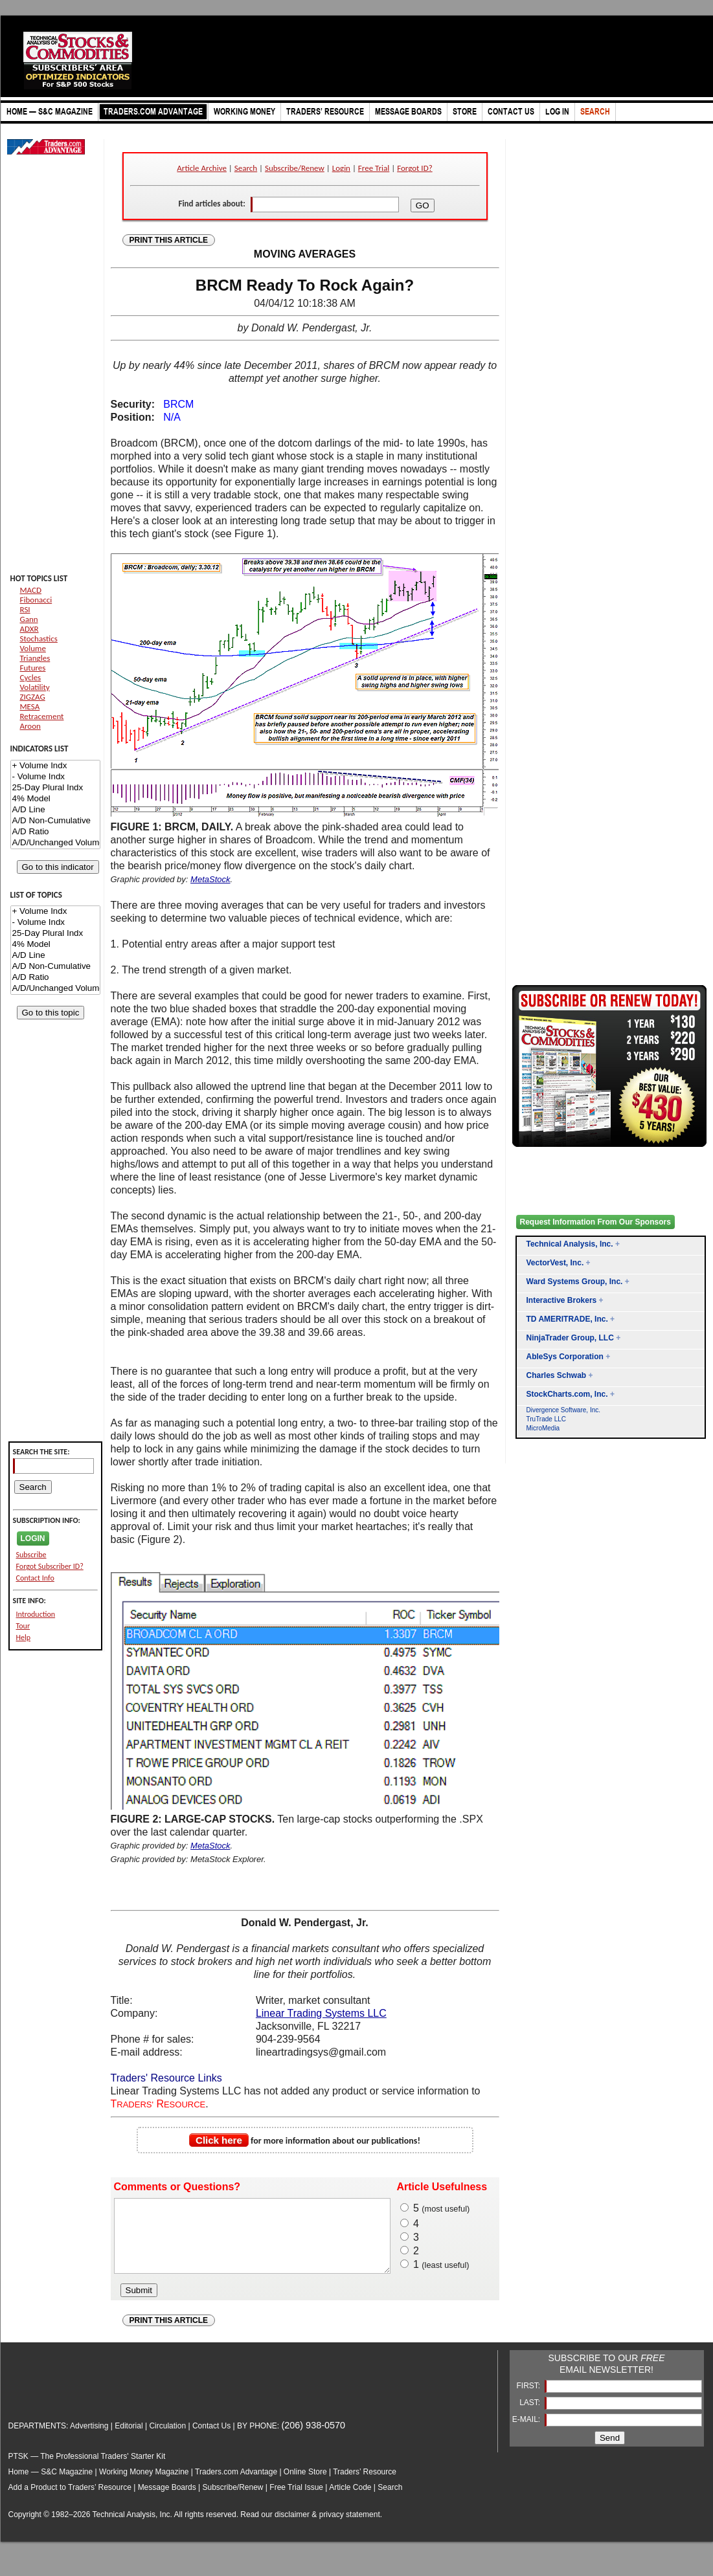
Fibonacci (36, 600)
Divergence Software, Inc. (563, 1410)
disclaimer (292, 2528)
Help (23, 1637)
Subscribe (31, 1554)
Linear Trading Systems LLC (321, 2013)
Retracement (42, 716)
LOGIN (33, 1538)
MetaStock (210, 879)
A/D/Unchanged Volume (55, 843)
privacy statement (349, 2528)
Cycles (30, 677)
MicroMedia (543, 1428)
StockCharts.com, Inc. (567, 1394)
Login (341, 168)
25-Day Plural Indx (55, 788)
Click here (219, 2140)
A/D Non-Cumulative (55, 821)
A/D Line (55, 810)
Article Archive (202, 168)
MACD (30, 590)
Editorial (128, 2439)
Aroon (30, 726)
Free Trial (373, 168)
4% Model (55, 799)
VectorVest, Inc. (555, 1262)
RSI (25, 609)
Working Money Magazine (144, 2485)
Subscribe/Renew (294, 168)
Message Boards (167, 2500)
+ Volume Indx (55, 766)
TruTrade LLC (546, 1419)
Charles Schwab (556, 1375)
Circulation (167, 2439)
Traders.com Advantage (237, 2485)
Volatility (35, 687)
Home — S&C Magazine (50, 2485)
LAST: (530, 2416)
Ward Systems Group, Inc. (574, 1281)
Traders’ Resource (364, 2485)
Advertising (89, 2439)
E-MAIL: (527, 2432)
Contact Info (35, 1577)
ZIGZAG (32, 697)
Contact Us (211, 2439)
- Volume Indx (55, 777)
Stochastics (39, 638)
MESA (30, 706)
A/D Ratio (55, 832)
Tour (23, 1625)
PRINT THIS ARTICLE (169, 240)
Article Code (350, 2500)
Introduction (36, 1614)
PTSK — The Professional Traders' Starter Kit (87, 2469)
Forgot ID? (414, 168)
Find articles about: (211, 203)
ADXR (29, 629)
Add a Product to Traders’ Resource (69, 2500)
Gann (29, 619)
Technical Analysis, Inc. (569, 1244)
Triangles (35, 658)
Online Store (305, 2485)
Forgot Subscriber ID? (50, 1566)
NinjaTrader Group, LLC (570, 1337)
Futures (33, 667)
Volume (33, 648)
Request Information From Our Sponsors (595, 1222)
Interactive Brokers (561, 1300)
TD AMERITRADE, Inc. (567, 1319)
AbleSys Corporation (565, 1356)
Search (245, 168)
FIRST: (529, 2399)
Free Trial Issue (296, 2500)
